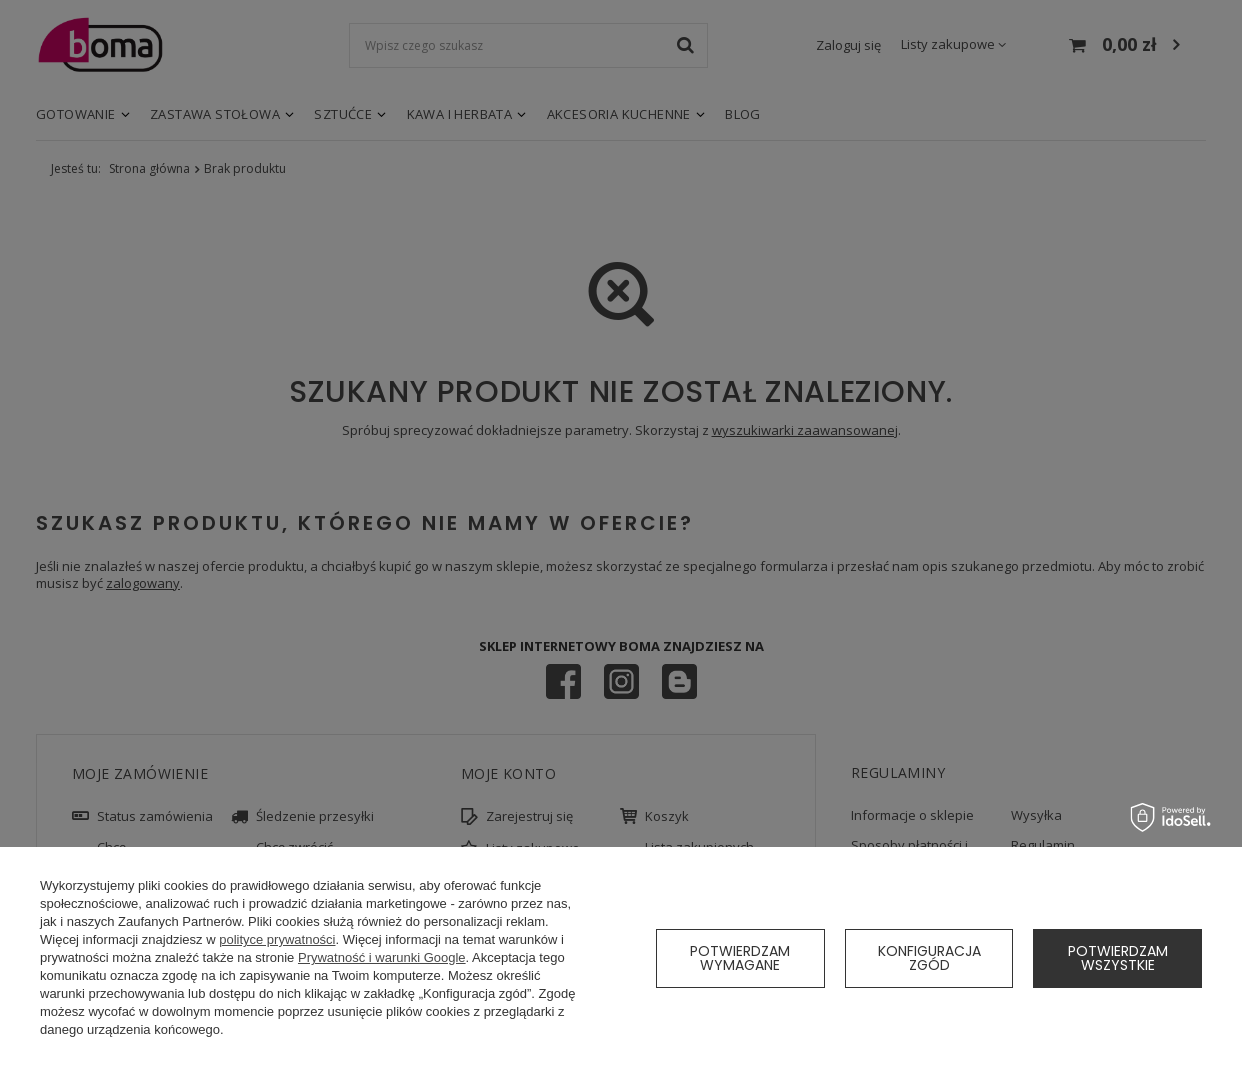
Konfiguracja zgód (929, 958)
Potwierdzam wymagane (740, 958)
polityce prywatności (277, 939)
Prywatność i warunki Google (382, 957)
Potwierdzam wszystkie (1118, 958)
